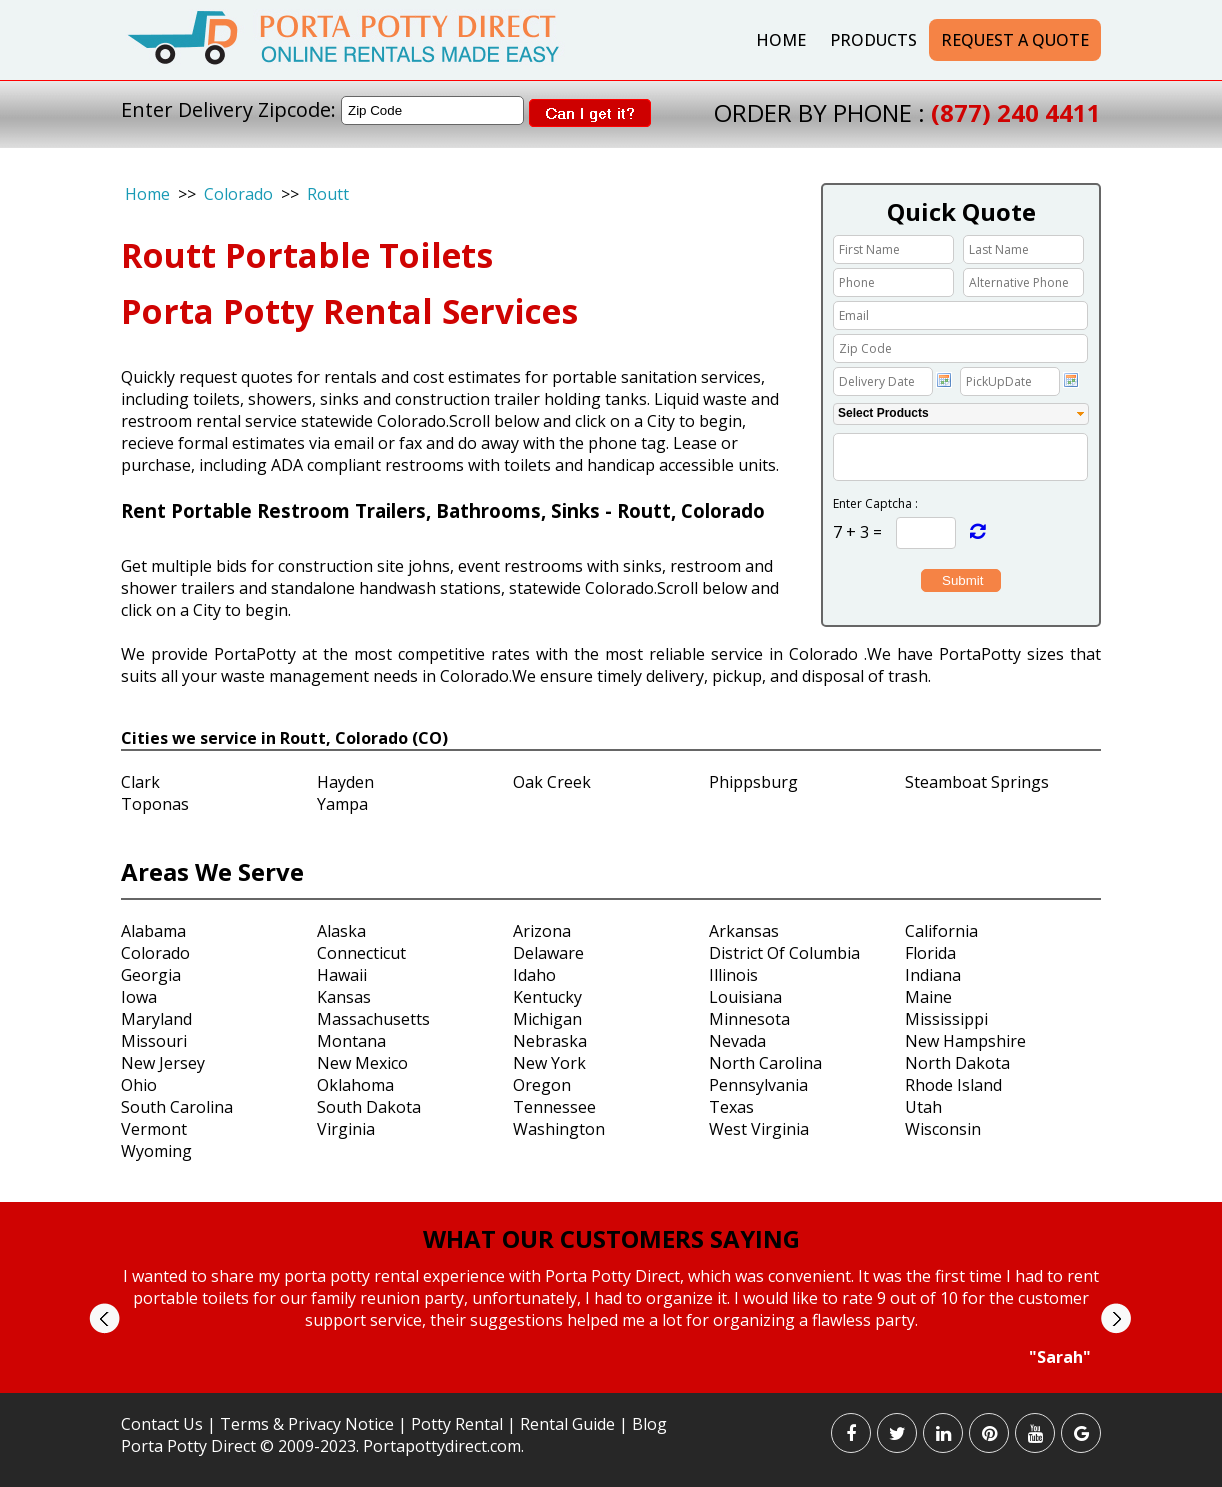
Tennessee (554, 1107)
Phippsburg (753, 782)
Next (1115, 1318)
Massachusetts (373, 1019)
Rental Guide (569, 1424)
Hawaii (342, 975)
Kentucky (547, 997)
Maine (928, 997)
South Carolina (177, 1107)
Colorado (238, 194)
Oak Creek (552, 782)
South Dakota (369, 1107)
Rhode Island (953, 1085)
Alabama (153, 931)
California (941, 931)
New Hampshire (965, 1041)
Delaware (548, 953)
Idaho (534, 975)
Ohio (139, 1085)
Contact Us (162, 1424)
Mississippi (946, 1019)
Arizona (542, 931)
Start (604, 1386)
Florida (930, 953)
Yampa (342, 804)
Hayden (345, 782)
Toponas (155, 804)
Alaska (341, 931)
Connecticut (361, 953)
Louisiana (745, 997)
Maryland (156, 1019)
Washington (559, 1129)
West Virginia (759, 1129)
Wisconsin (943, 1129)
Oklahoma (355, 1085)
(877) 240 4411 (1016, 112)
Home (781, 40)
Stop (619, 1386)
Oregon (542, 1085)
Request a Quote (1015, 40)
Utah (923, 1107)
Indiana (933, 975)
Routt (328, 194)
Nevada (737, 1041)
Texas (731, 1107)
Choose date (944, 380)
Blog (649, 1424)
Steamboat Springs (977, 782)
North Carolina (765, 1063)
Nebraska (550, 1041)
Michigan (547, 1019)
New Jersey (163, 1063)
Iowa (139, 997)
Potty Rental (457, 1424)
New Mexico (362, 1063)
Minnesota (749, 1019)
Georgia (151, 975)
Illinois (733, 975)
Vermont (154, 1129)
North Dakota (957, 1063)
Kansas (344, 997)
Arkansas (744, 931)
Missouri (154, 1041)
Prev (104, 1318)
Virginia (346, 1129)
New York (549, 1063)
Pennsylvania (758, 1085)
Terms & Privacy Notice (307, 1424)
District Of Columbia (784, 953)
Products (873, 40)
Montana (351, 1041)
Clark (140, 782)
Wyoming (156, 1151)
